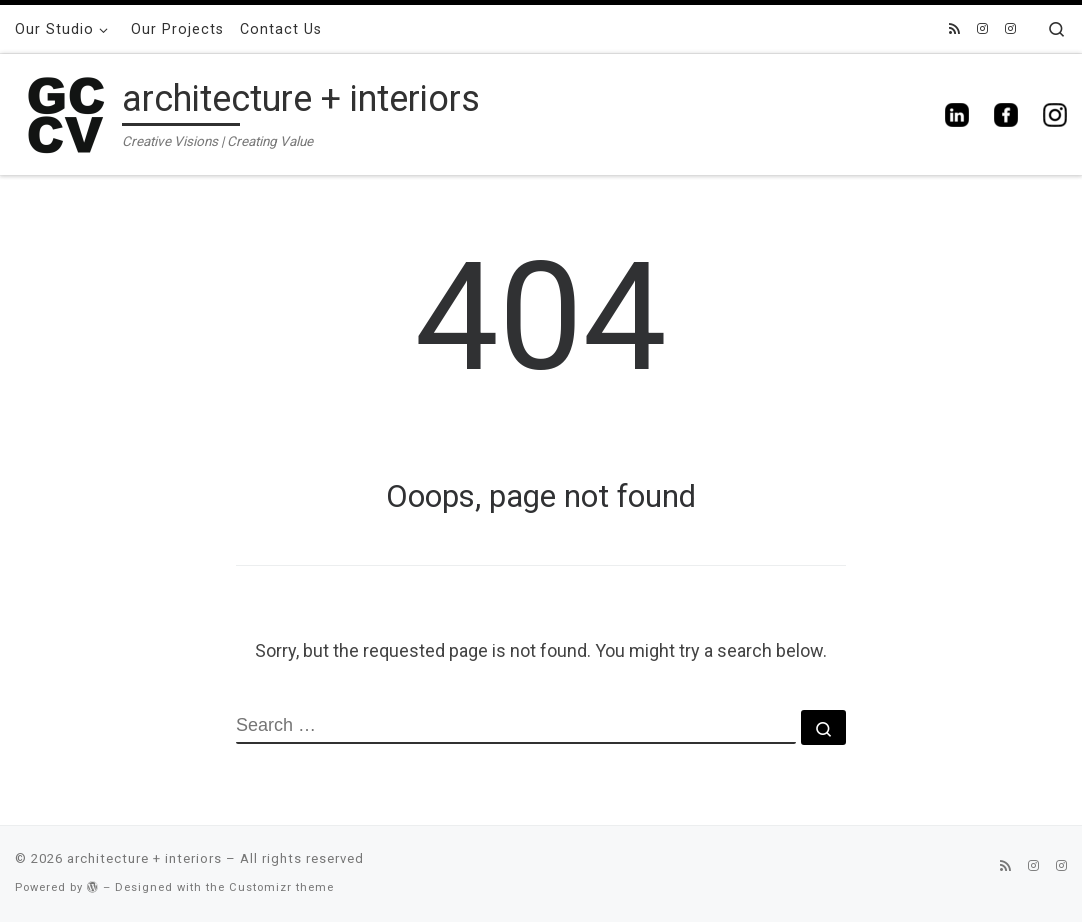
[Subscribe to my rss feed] (954, 29)
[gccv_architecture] (1010, 29)
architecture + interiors (144, 858)
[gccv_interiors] (982, 29)
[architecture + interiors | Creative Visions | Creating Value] (65, 112)
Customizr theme (281, 887)
